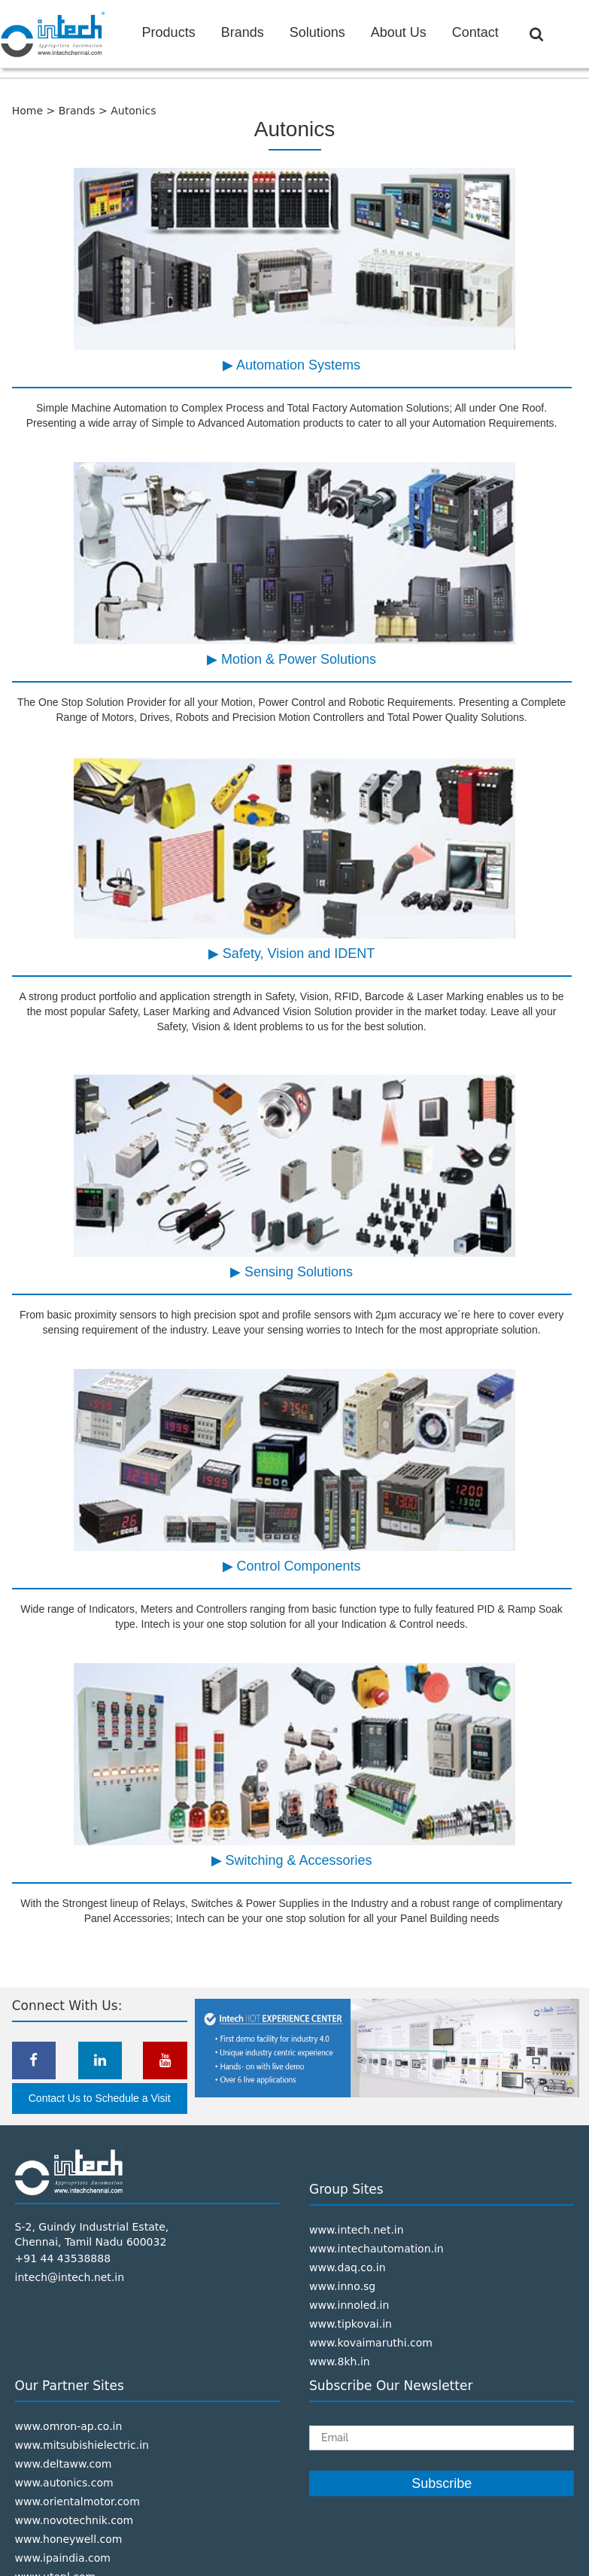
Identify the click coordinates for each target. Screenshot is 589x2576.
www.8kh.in (339, 2362)
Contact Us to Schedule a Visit (100, 2098)
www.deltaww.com (63, 2464)
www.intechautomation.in (376, 2249)
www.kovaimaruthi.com (371, 2343)
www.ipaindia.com (63, 2558)
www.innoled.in (349, 2305)
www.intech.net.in (356, 2230)
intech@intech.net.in (70, 2277)
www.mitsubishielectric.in (82, 2445)
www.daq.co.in (347, 2267)
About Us (399, 32)
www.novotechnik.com (74, 2520)
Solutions (317, 32)
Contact (475, 32)
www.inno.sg (342, 2286)
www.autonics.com (64, 2483)
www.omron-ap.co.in (69, 2426)
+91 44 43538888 (63, 2258)
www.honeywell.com (69, 2539)
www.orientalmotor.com (77, 2501)
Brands (242, 32)
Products (169, 32)
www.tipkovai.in (350, 2324)
